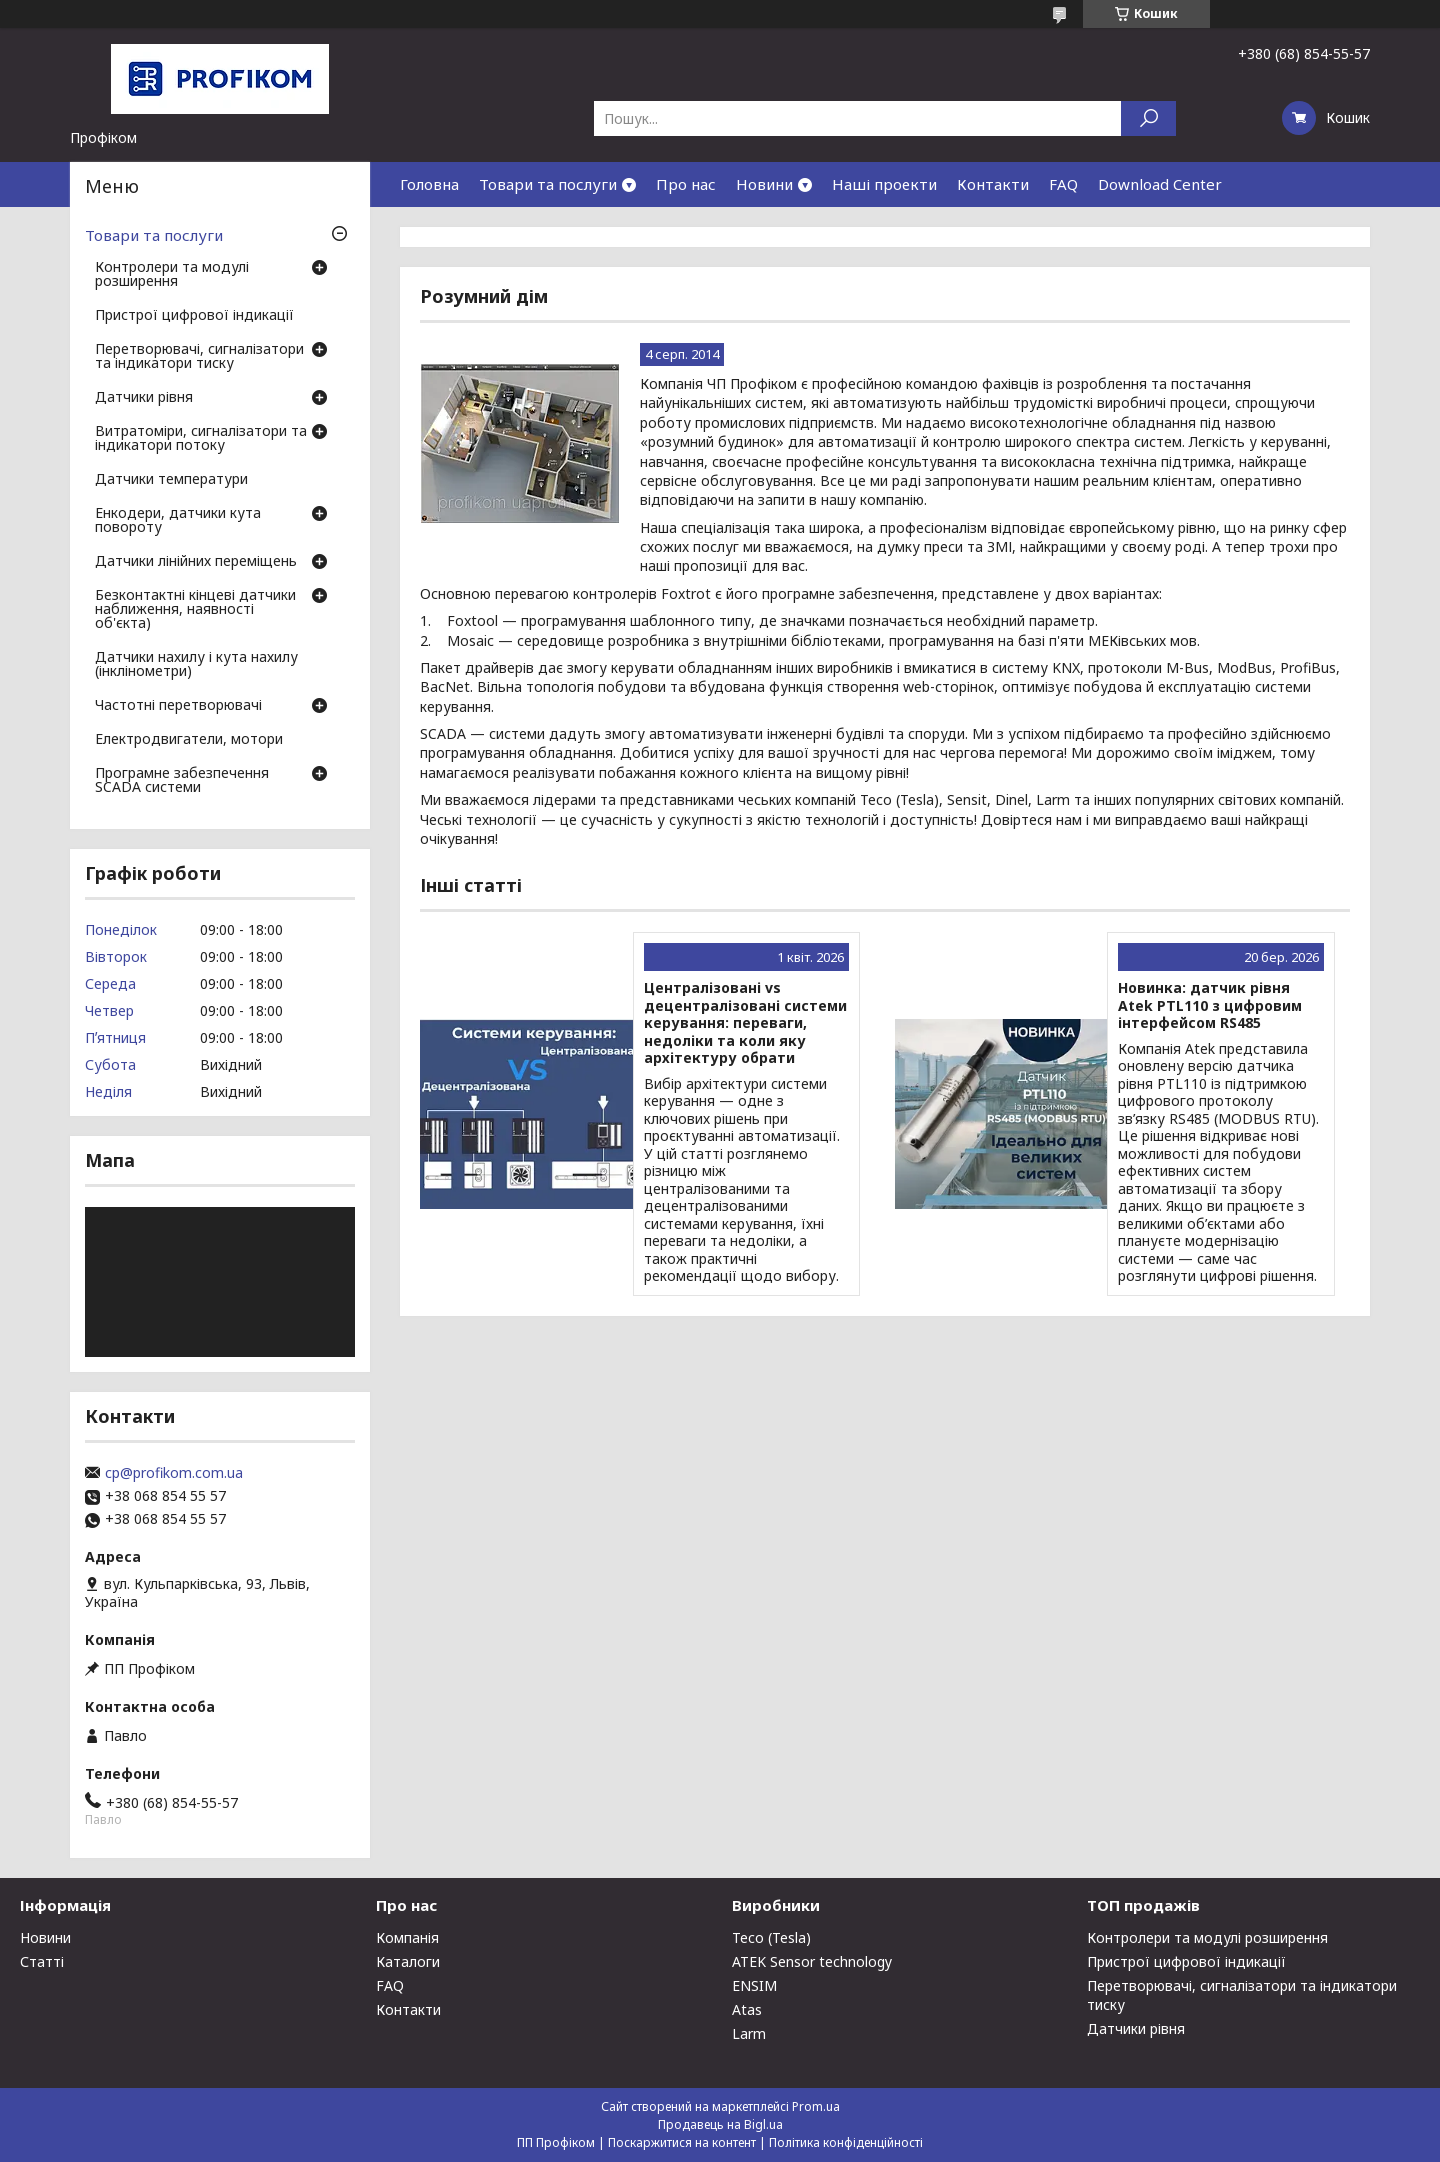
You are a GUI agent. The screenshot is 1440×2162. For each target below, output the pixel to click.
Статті (42, 1961)
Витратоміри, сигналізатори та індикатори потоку (201, 439)
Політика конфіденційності (846, 2142)
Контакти (993, 184)
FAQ (1063, 184)
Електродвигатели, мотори (189, 740)
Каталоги (408, 1961)
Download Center (1160, 184)
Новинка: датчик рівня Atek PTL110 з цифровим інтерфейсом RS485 (1210, 1005)
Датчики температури (171, 480)
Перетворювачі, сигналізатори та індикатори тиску (199, 357)
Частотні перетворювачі (178, 706)
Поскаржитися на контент (682, 2142)
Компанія (407, 1937)
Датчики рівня (144, 398)
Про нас (686, 184)
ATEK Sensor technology (812, 1961)
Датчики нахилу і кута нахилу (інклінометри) (196, 665)
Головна (429, 184)
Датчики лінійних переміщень (196, 562)
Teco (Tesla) (771, 1937)
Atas (747, 2009)
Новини (764, 184)
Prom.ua (816, 2106)
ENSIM (754, 1985)
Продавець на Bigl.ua (720, 2124)
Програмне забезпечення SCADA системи (182, 781)
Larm (749, 2033)
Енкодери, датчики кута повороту (178, 521)
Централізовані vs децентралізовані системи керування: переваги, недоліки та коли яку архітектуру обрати (745, 1023)
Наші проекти (884, 184)
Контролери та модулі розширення (172, 275)
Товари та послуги (548, 184)
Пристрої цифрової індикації (194, 316)
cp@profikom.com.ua (174, 1473)
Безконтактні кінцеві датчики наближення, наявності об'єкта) (195, 610)
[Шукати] (1148, 118)
